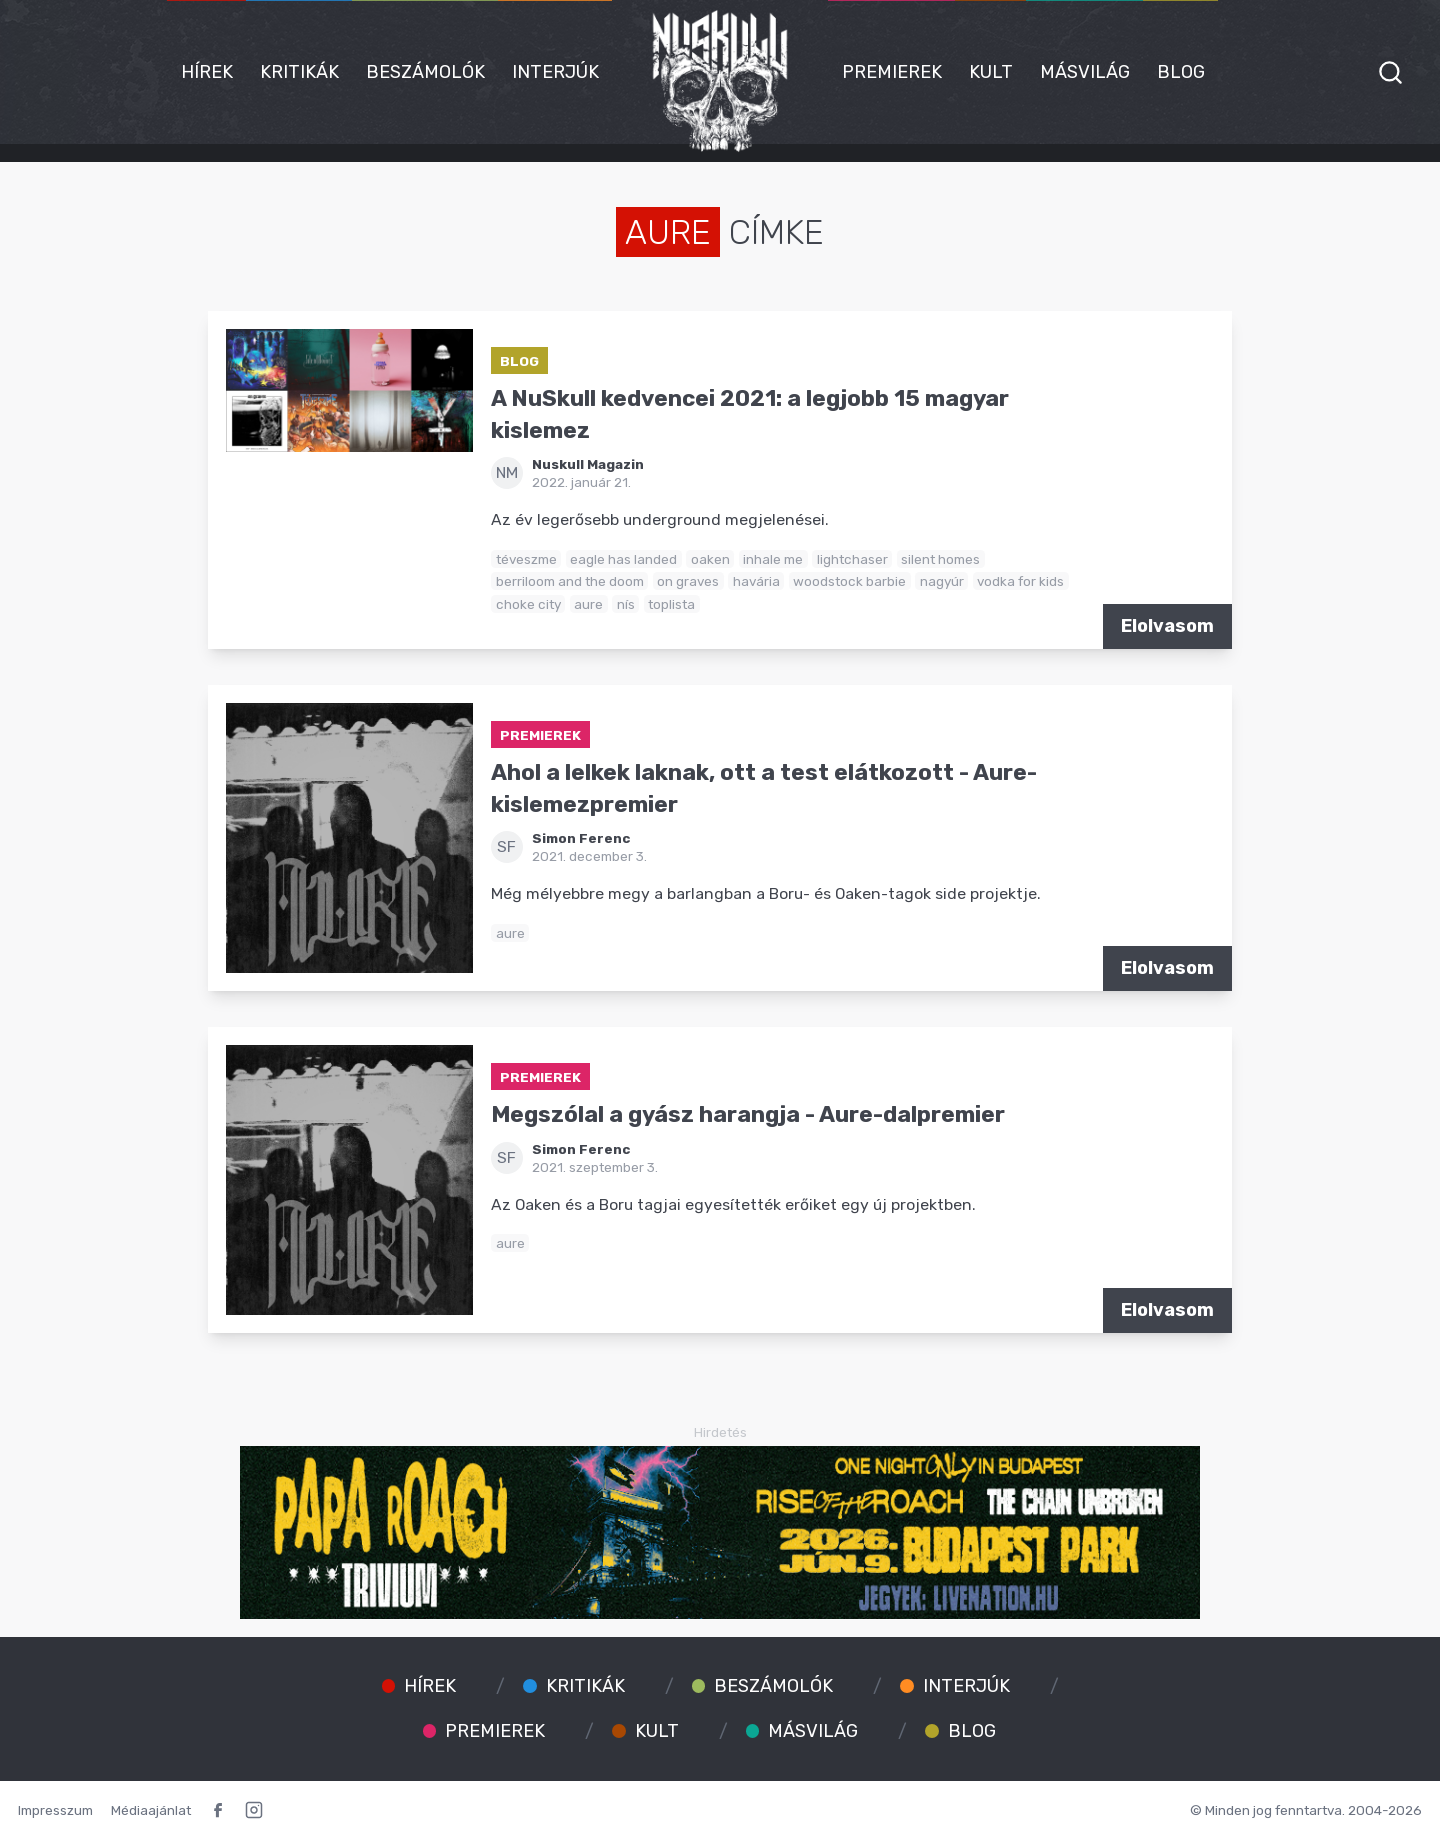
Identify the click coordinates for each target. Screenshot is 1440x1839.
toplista (671, 604)
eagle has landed (623, 559)
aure (588, 604)
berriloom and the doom (570, 581)
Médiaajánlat (151, 1810)
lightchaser (852, 559)
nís (626, 604)
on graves (688, 581)
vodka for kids (1020, 581)
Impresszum (55, 1810)
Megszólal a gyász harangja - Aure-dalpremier (748, 1114)
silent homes (940, 559)
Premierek (892, 72)
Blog (1181, 72)
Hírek (207, 72)
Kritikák (299, 72)
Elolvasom (1167, 626)
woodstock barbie (849, 581)
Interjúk (555, 72)
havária (756, 581)
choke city (528, 604)
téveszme (526, 559)
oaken (710, 559)
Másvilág (1085, 72)
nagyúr (942, 581)
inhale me (773, 559)
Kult (991, 72)
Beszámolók (425, 72)
